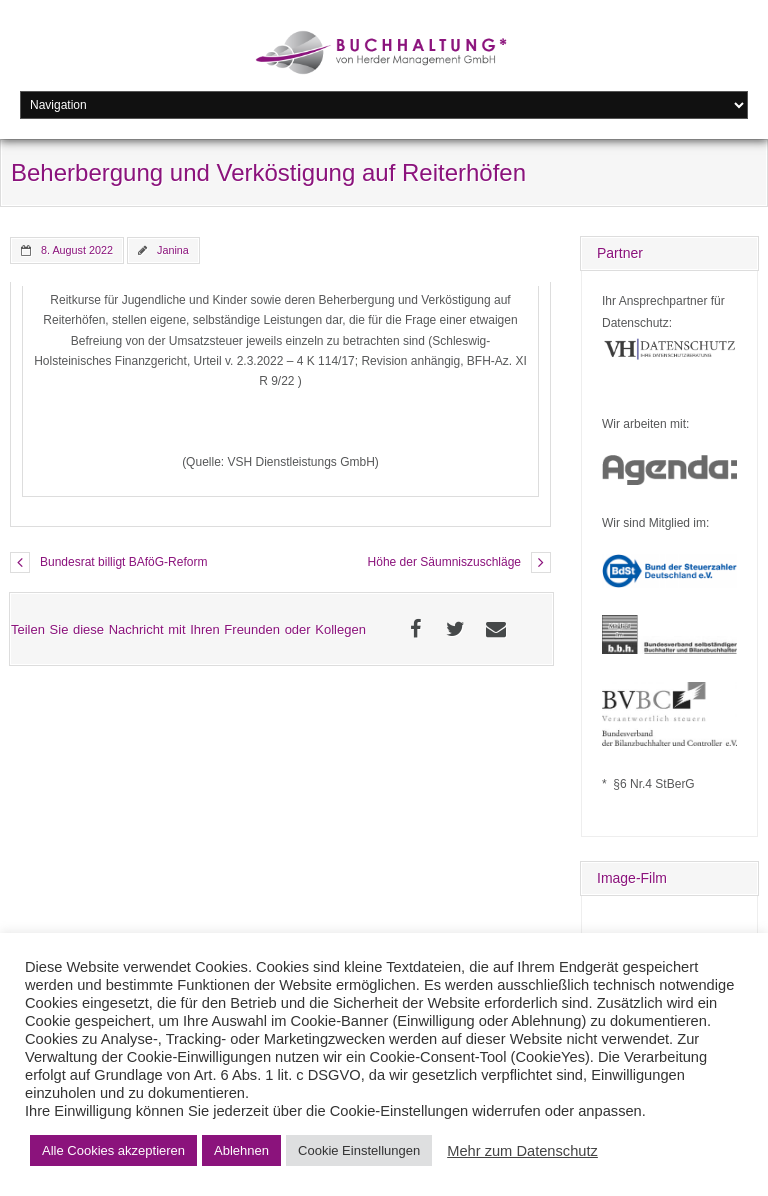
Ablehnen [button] (241, 1150)
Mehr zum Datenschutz (522, 1151)
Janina (173, 250)
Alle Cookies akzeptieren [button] (113, 1150)
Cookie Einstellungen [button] (359, 1150)
